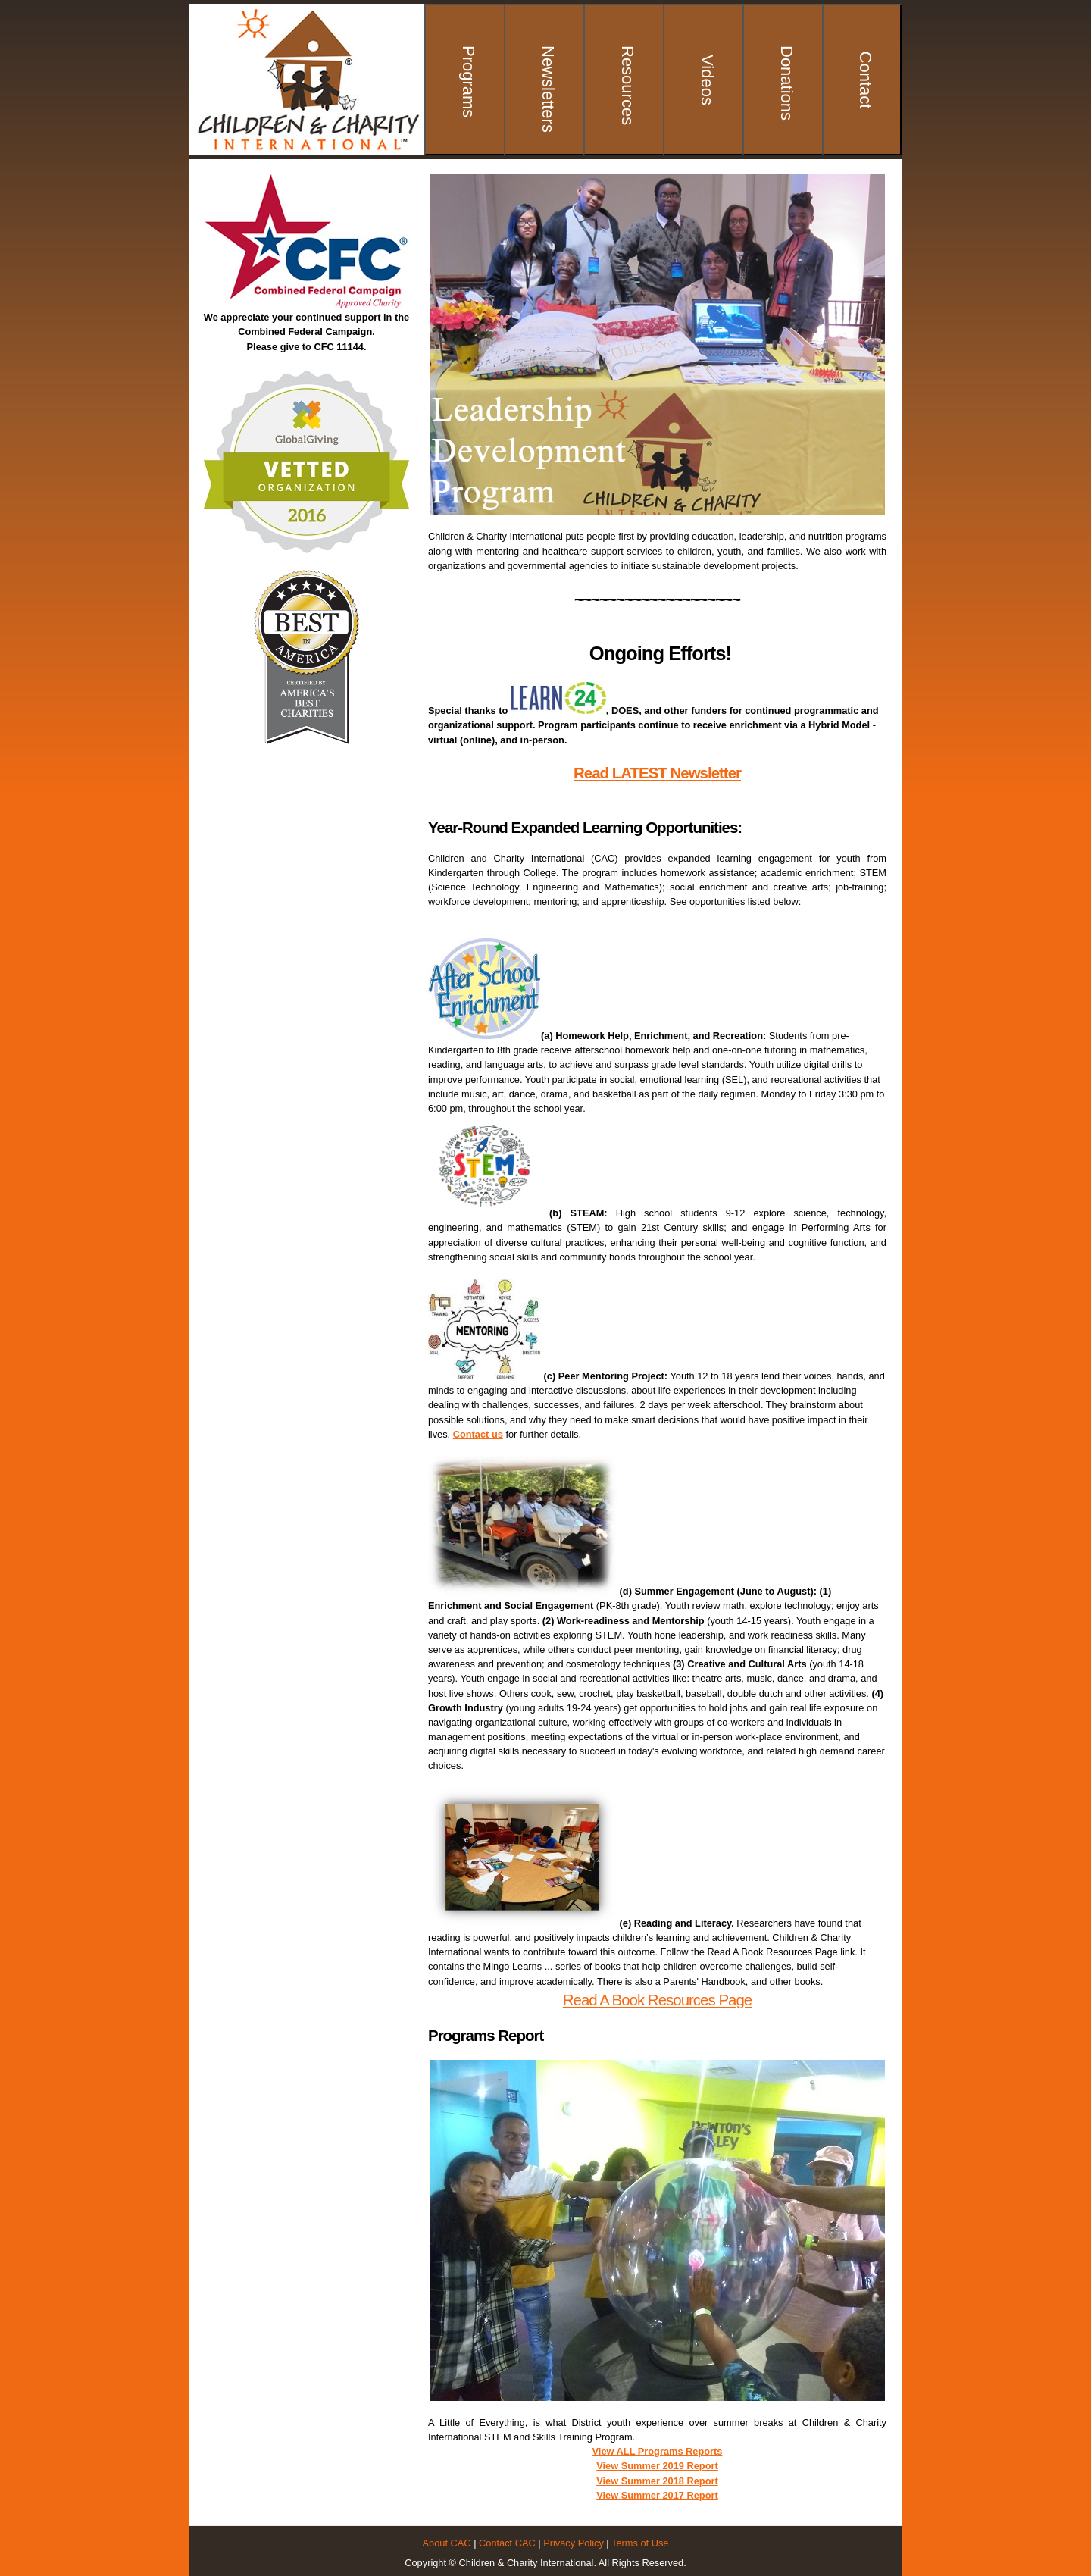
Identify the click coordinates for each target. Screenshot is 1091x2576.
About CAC (447, 2543)
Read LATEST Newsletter (657, 772)
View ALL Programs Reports (657, 2451)
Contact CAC (507, 2543)
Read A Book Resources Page (657, 1999)
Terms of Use (639, 2543)
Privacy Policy (573, 2543)
